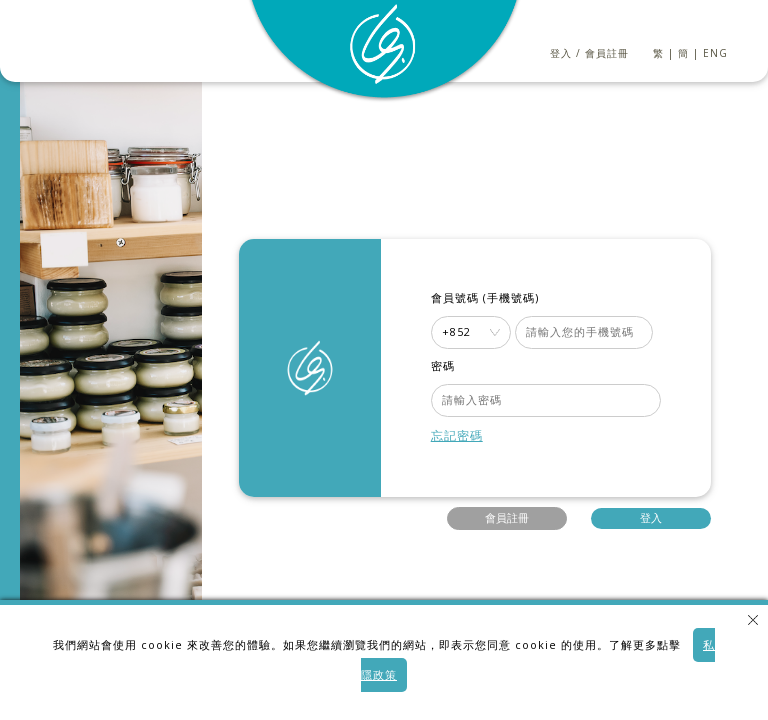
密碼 (443, 366)
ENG (715, 53)
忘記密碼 (457, 435)
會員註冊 (607, 53)
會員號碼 (455, 298)
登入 (561, 53)
